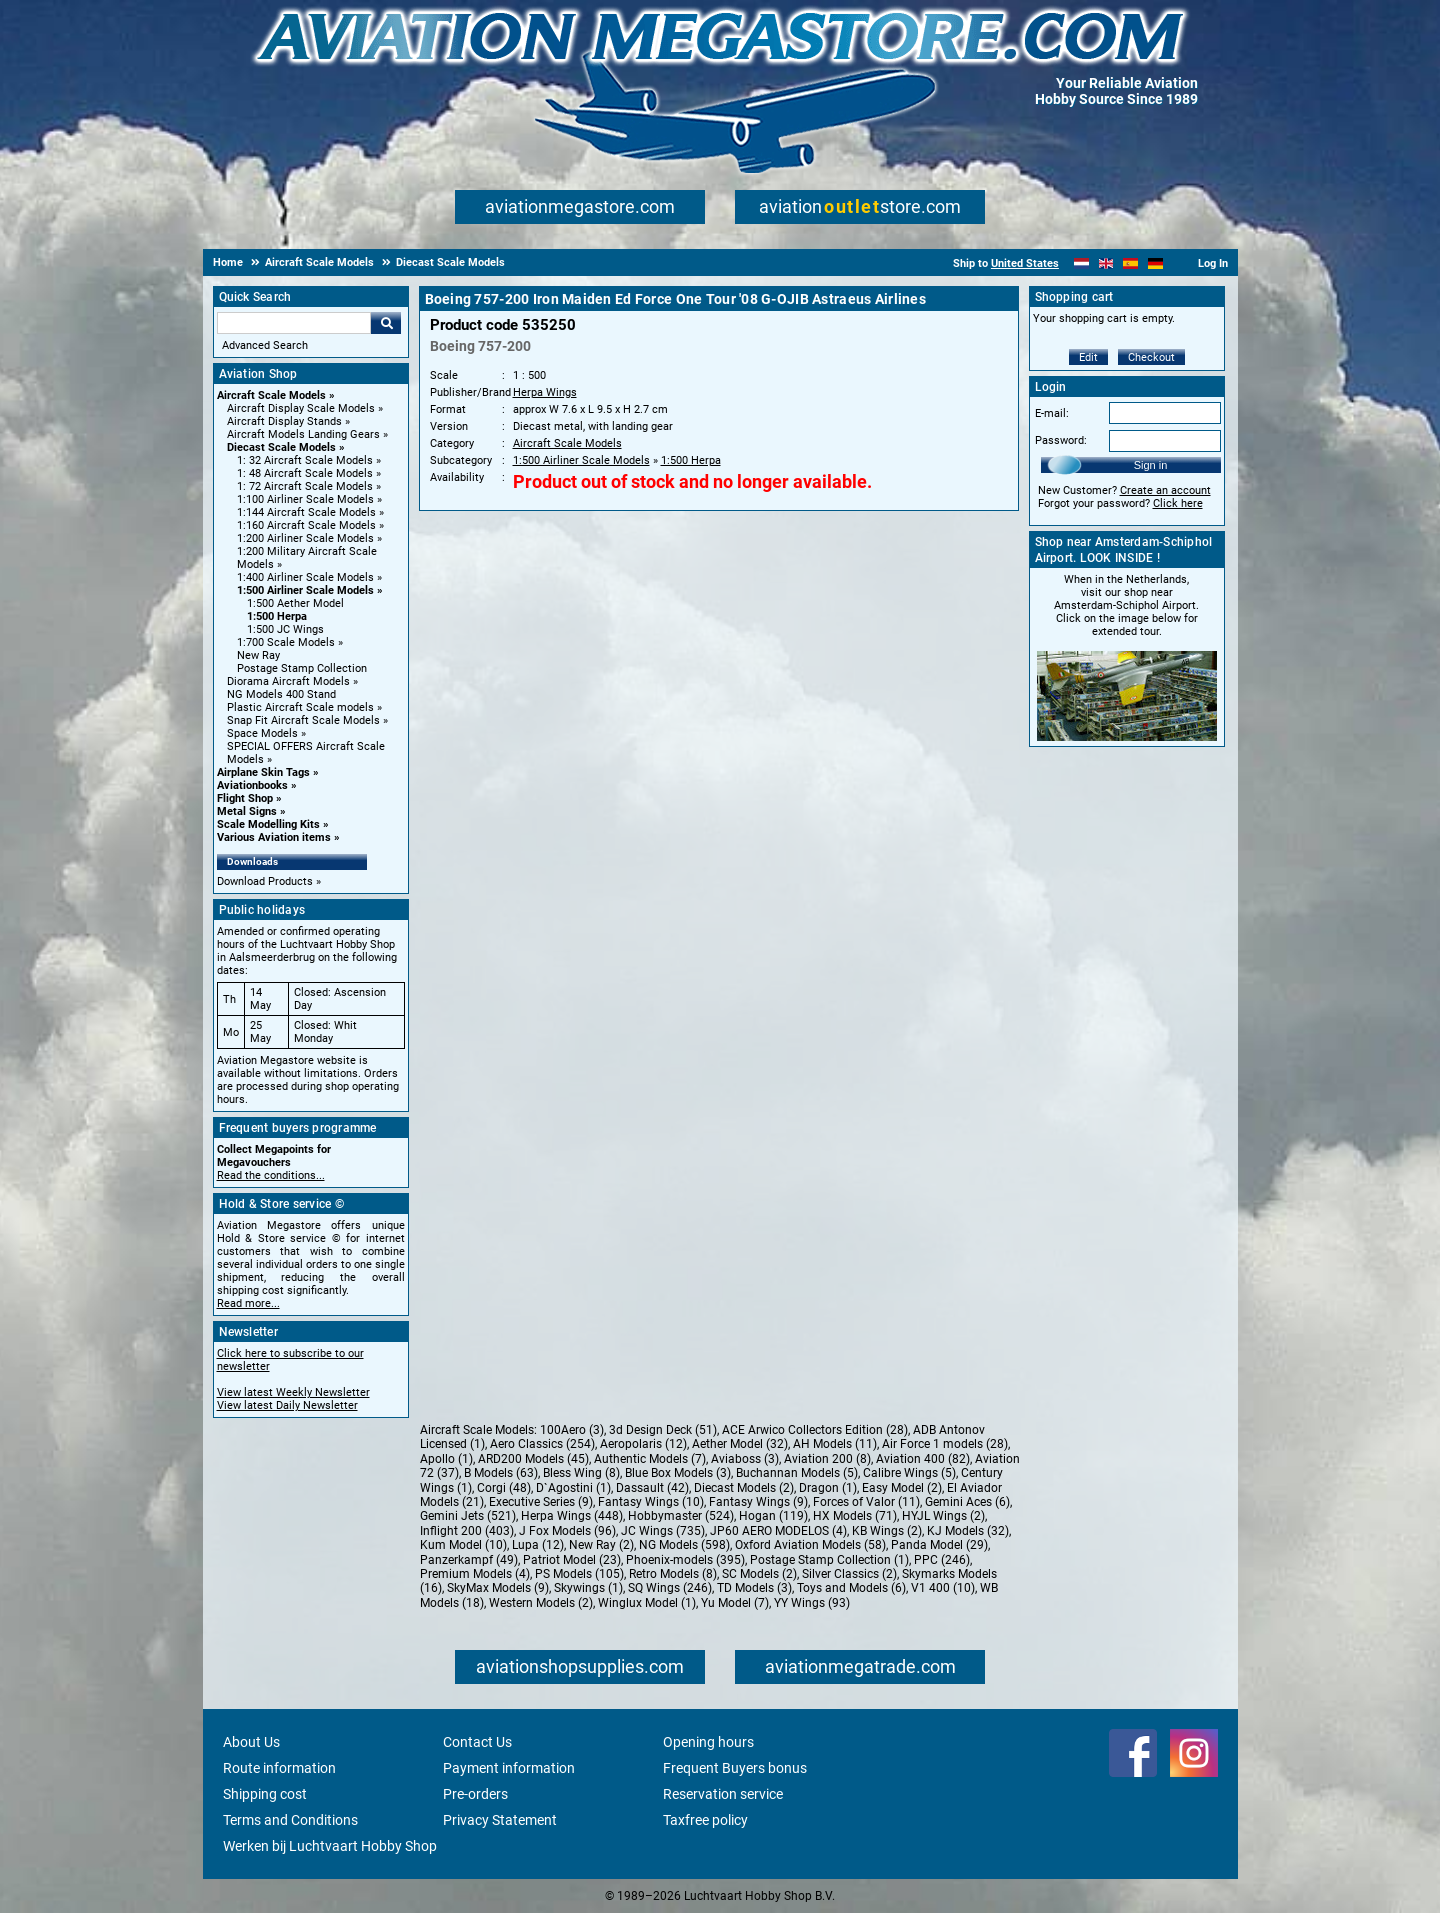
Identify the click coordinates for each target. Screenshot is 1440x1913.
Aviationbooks (252, 785)
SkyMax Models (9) (498, 1588)
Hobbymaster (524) (681, 1516)
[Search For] (294, 323)
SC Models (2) (759, 1574)
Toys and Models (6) (851, 1588)
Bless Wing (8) (581, 1473)
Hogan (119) (773, 1516)
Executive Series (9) (541, 1502)
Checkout (1151, 357)
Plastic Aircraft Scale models (300, 707)
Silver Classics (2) (849, 1574)
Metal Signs (247, 811)
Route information (279, 1768)
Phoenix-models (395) (685, 1560)
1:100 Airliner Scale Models (305, 499)
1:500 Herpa (277, 616)
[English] (1106, 263)
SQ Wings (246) (670, 1588)
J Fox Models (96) (567, 1531)
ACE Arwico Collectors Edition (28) (815, 1430)
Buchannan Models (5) (797, 1473)
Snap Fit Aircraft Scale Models (303, 720)
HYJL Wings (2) (943, 1516)
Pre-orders (475, 1794)
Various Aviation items (274, 837)
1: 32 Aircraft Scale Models (305, 460)
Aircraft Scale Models (271, 395)
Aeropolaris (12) (643, 1444)
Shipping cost (265, 1794)
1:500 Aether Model (295, 603)
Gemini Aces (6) (967, 1502)
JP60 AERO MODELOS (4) (778, 1531)
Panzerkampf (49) (469, 1560)
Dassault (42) (652, 1488)
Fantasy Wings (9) (758, 1502)
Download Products (265, 881)
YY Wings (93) (812, 1603)
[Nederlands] (1081, 263)
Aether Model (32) (740, 1444)
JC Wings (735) (663, 1531)
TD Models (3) (754, 1588)
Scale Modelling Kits (268, 824)
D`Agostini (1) (573, 1488)
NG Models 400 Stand (281, 694)
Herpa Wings (545, 392)
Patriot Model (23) (572, 1560)
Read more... (248, 1303)
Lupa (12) (538, 1545)
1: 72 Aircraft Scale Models (305, 486)
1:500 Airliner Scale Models (305, 590)
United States (1025, 263)
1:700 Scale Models (286, 642)
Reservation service (723, 1794)
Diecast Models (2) (744, 1488)
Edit (1088, 357)
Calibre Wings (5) (909, 1473)
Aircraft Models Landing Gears (303, 434)
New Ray (258, 655)
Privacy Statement (500, 1820)
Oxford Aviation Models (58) (810, 1545)
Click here (1178, 503)
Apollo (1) (446, 1459)
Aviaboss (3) (745, 1459)
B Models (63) (501, 1473)
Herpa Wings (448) (572, 1516)
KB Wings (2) (887, 1531)
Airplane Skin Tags (263, 772)
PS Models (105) (579, 1574)
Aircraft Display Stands (284, 421)
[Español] (1130, 263)
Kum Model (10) (463, 1545)
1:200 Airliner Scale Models (305, 538)
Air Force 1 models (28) (945, 1444)
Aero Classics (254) (542, 1444)
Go (386, 323)
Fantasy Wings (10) (651, 1502)
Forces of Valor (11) (866, 1502)
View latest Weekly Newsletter (293, 1392)
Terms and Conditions (290, 1820)
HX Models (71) (855, 1516)
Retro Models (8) (673, 1574)
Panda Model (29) (939, 1545)
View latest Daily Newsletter (287, 1405)
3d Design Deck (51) (663, 1430)
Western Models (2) (541, 1603)
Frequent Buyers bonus (735, 1768)
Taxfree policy (705, 1820)
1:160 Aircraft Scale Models (306, 525)
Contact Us (477, 1742)
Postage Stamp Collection (302, 668)
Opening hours (708, 1742)
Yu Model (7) (735, 1603)
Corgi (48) (504, 1488)
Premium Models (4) (475, 1574)
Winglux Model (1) (647, 1603)
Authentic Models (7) (650, 1459)
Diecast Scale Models (281, 447)
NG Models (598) (684, 1545)
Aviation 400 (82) (923, 1459)
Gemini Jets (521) (468, 1516)
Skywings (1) (588, 1588)
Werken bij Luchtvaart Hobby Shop (330, 1846)
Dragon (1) (828, 1488)
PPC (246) (942, 1560)
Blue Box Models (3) (678, 1473)
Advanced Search (265, 345)
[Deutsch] (1155, 263)
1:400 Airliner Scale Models (305, 577)
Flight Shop (245, 798)
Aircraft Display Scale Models (301, 408)
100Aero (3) (572, 1430)
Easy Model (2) (902, 1488)
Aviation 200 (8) (827, 1459)
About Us (251, 1742)
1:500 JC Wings (285, 629)
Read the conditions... (271, 1175)
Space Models (262, 733)
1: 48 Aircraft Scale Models (305, 473)
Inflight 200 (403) (467, 1531)
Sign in (1151, 465)
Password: (1061, 440)
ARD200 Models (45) (533, 1459)
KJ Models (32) (968, 1531)
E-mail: (1052, 413)
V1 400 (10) (943, 1588)
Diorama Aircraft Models (288, 681)
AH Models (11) (835, 1444)
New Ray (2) (601, 1545)
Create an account (1165, 490)
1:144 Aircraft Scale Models (306, 512)
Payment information (509, 1768)
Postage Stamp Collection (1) (829, 1560)
